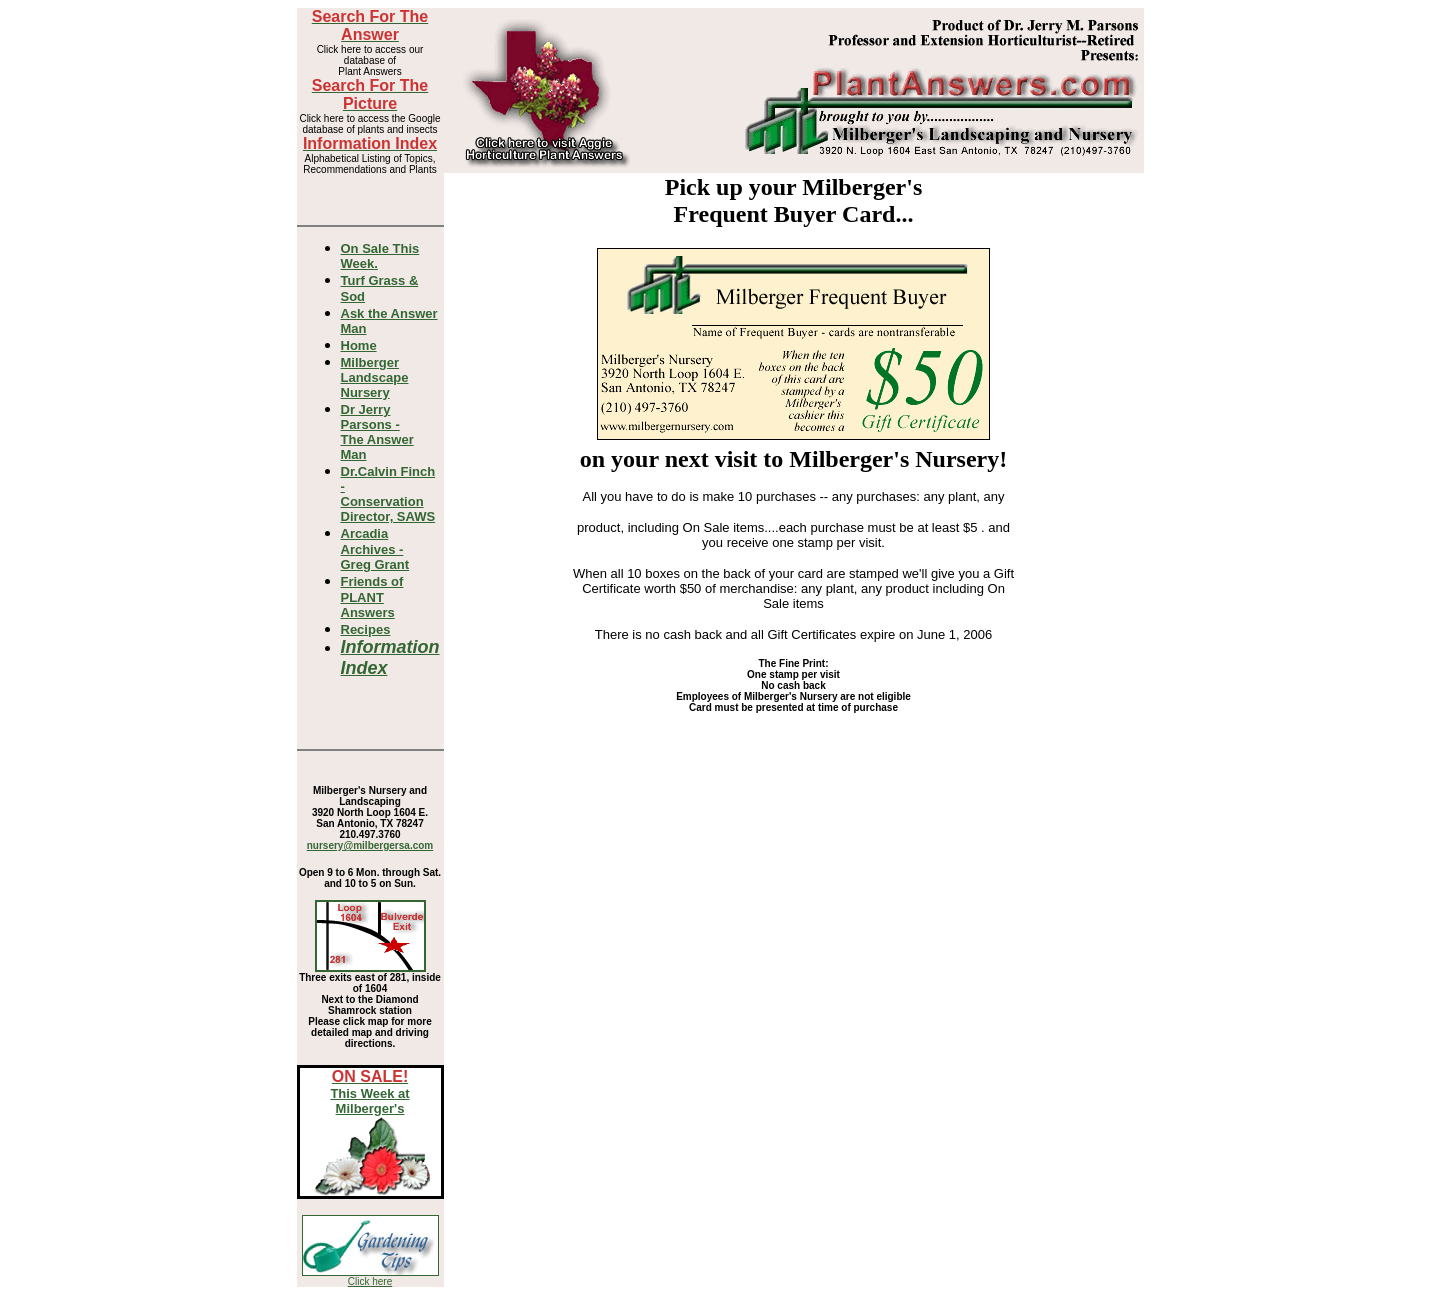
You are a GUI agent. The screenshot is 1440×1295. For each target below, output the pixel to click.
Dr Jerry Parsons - (377, 432)
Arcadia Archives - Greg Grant (375, 549)
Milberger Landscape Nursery (375, 377)
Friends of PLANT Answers (372, 597)
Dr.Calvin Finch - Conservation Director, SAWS (388, 494)
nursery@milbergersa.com (370, 845)
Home (359, 345)
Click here (370, 1281)
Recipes (366, 629)
